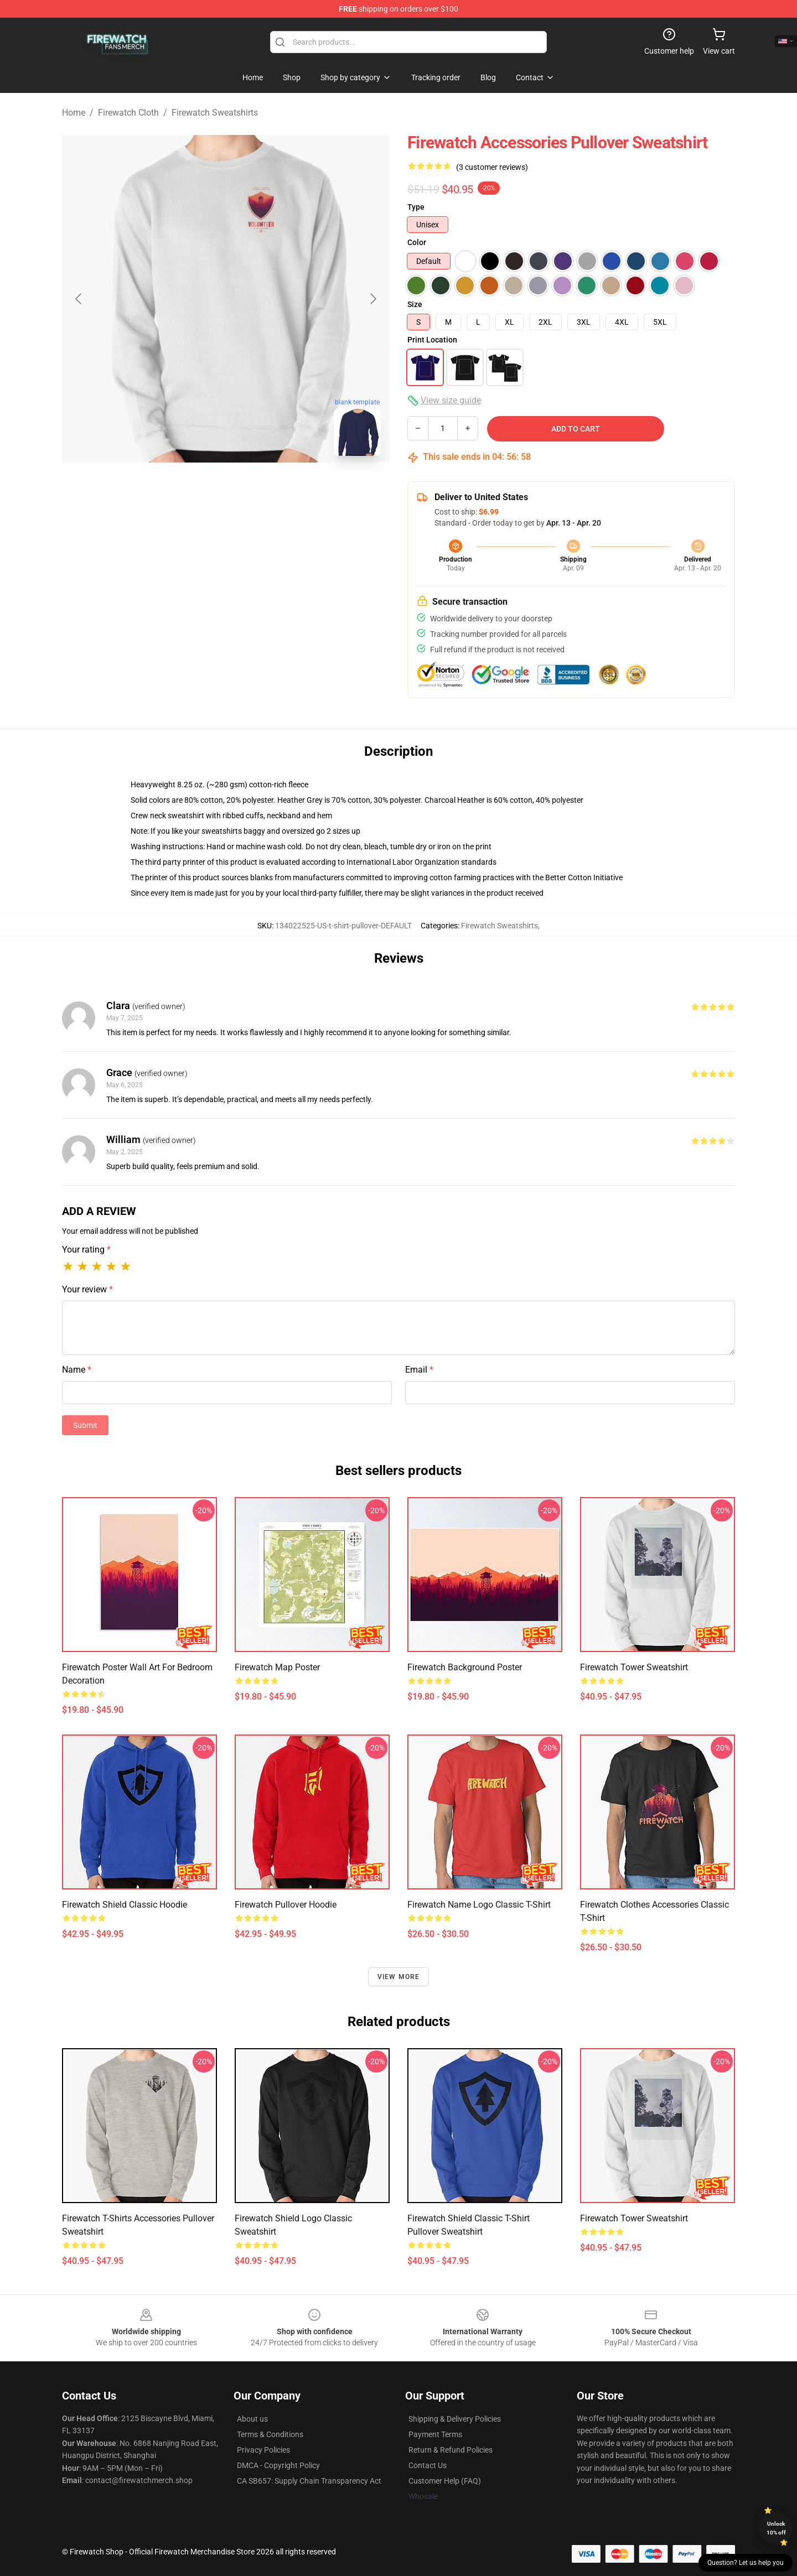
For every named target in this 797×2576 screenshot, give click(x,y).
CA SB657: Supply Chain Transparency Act (309, 2480)
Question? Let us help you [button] (745, 2563)
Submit (85, 1425)
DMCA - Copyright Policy (278, 2465)
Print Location (432, 339)
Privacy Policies (263, 2449)
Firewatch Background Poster (464, 1667)
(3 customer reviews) (492, 167)
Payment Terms (435, 2434)
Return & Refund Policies (450, 2449)
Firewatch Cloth (128, 112)
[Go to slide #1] (197, 489)
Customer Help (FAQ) (444, 2480)
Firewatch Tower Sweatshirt (634, 1667)
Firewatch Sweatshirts (215, 112)
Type (416, 206)
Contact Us (427, 2465)
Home (73, 112)
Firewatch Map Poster (277, 1667)
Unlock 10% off (776, 2528)
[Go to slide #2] (254, 489)
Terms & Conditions (270, 2434)
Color (416, 242)
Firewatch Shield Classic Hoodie (124, 1904)
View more (398, 1977)
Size (414, 304)
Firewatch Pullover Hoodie (286, 1904)
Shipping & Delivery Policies (454, 2418)
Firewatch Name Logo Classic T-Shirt (479, 1904)
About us (252, 2418)
